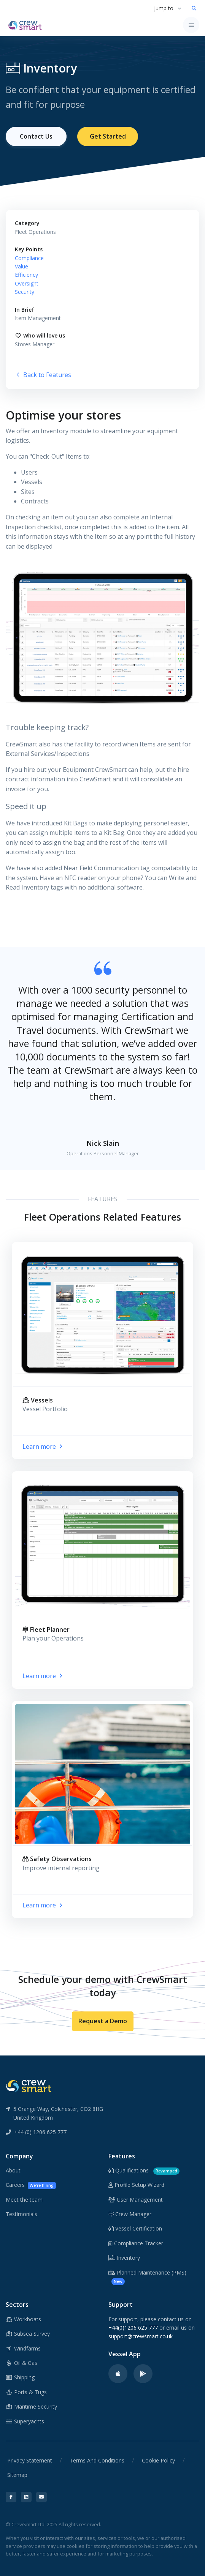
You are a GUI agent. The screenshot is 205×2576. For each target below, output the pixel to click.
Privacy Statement (29, 2460)
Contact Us (36, 136)
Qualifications (144, 2171)
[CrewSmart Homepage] (27, 25)
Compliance (29, 258)
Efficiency (26, 274)
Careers (31, 2185)
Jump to (163, 8)
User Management (135, 2199)
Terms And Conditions (97, 2460)
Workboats (23, 2319)
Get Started (108, 136)
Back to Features (43, 375)
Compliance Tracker (135, 2243)
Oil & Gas (21, 2362)
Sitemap (17, 2474)
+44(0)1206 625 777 (133, 2327)
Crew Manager (129, 2214)
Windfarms (23, 2348)
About (13, 2170)
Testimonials (21, 2214)
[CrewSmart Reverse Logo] (28, 2085)
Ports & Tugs (26, 2392)
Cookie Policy (158, 2460)
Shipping (20, 2377)
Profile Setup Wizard (136, 2184)
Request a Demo (102, 2021)
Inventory (124, 2257)
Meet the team (24, 2199)
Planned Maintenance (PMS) (147, 2277)
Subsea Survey (28, 2333)
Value (21, 266)
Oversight (26, 283)
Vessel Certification (135, 2228)
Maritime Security (31, 2406)
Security (24, 291)
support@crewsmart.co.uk (140, 2336)
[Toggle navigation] (191, 25)
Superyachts (25, 2421)
